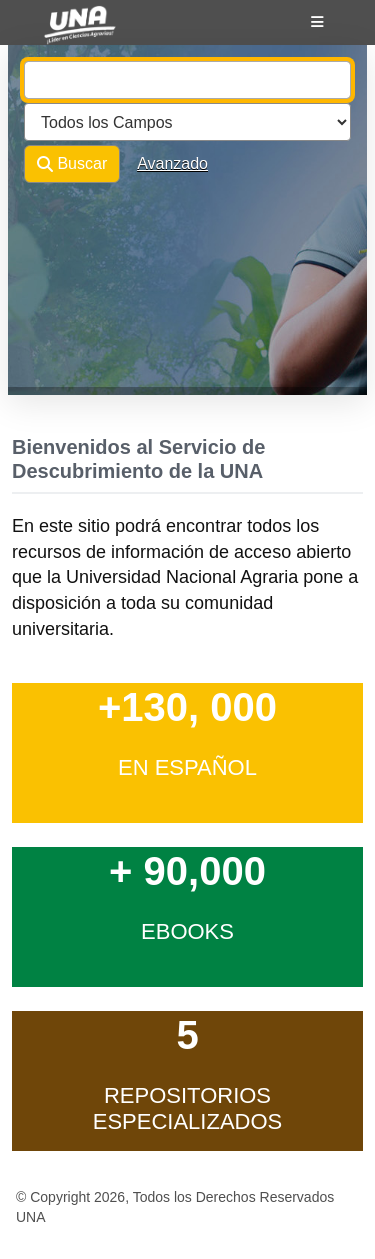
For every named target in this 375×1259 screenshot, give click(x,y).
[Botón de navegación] (317, 22)
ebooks (187, 931)
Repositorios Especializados (188, 1108)
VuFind (62, 33)
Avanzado (172, 163)
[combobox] (187, 80)
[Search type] (187, 122)
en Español (187, 767)
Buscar (72, 164)
